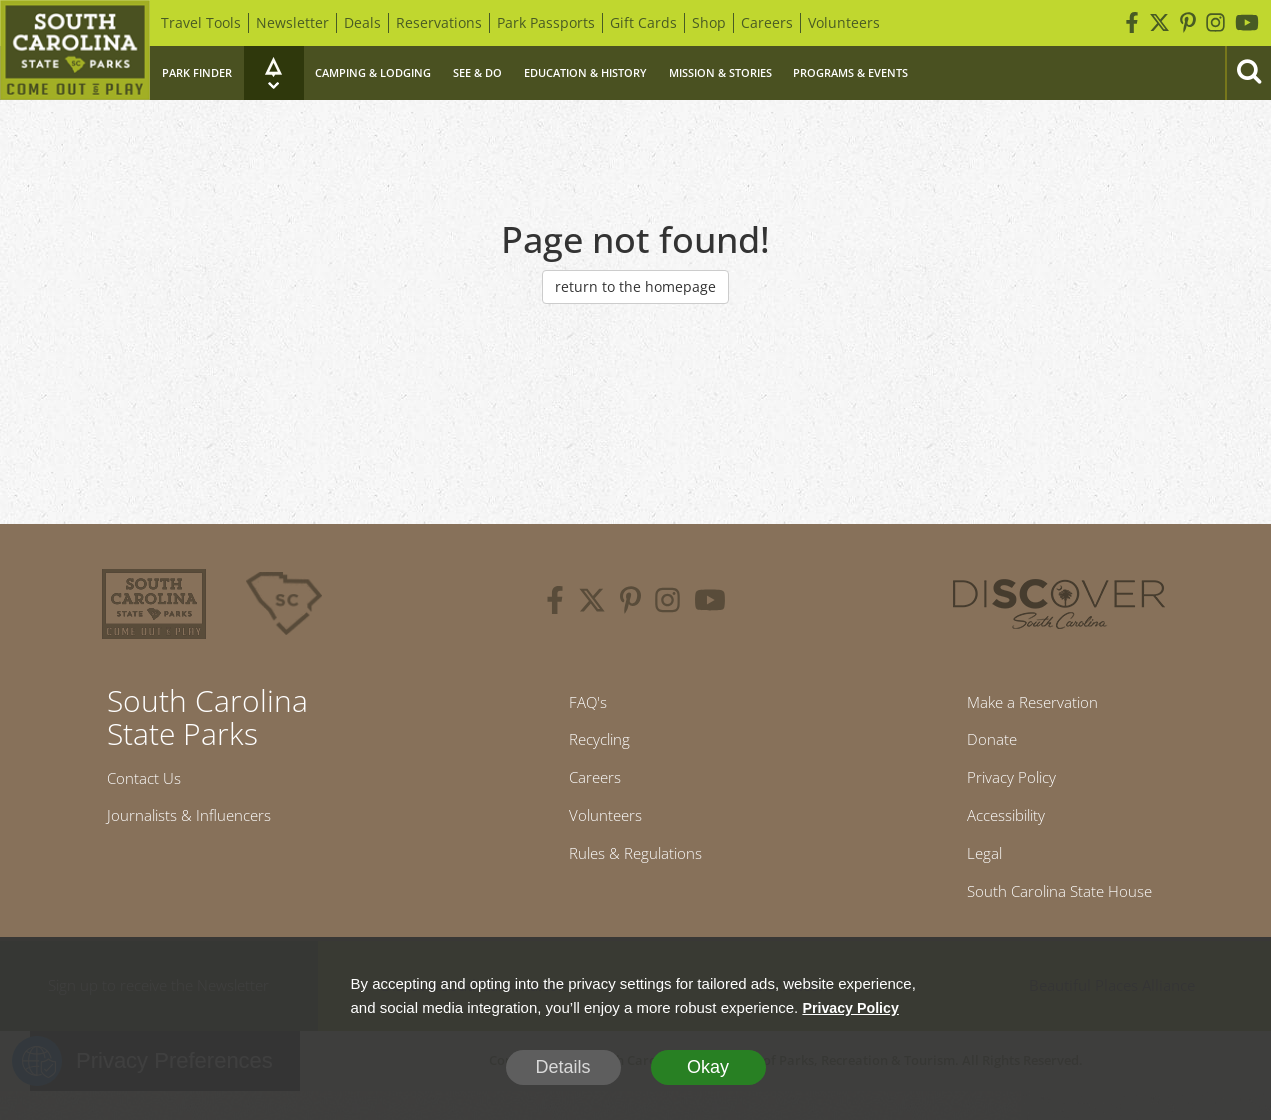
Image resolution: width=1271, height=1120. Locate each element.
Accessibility (994, 833)
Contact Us (152, 781)
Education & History (585, 72)
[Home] (75, 50)
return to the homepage (635, 286)
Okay (708, 1067)
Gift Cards (643, 22)
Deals (362, 22)
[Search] (1248, 73)
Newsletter (292, 22)
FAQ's (576, 705)
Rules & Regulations (635, 876)
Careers (767, 22)
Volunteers (844, 22)
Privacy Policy (1000, 790)
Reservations (439, 22)
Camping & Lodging (373, 72)
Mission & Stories (720, 72)
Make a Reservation (1026, 705)
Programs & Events (850, 72)
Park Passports (546, 22)
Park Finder (197, 72)
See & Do (477, 72)
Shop (709, 22)
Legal (967, 876)
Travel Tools (201, 22)
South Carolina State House (1059, 919)
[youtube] (710, 603)
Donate (976, 747)
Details (562, 1067)
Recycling (591, 747)
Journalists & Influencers (206, 823)
